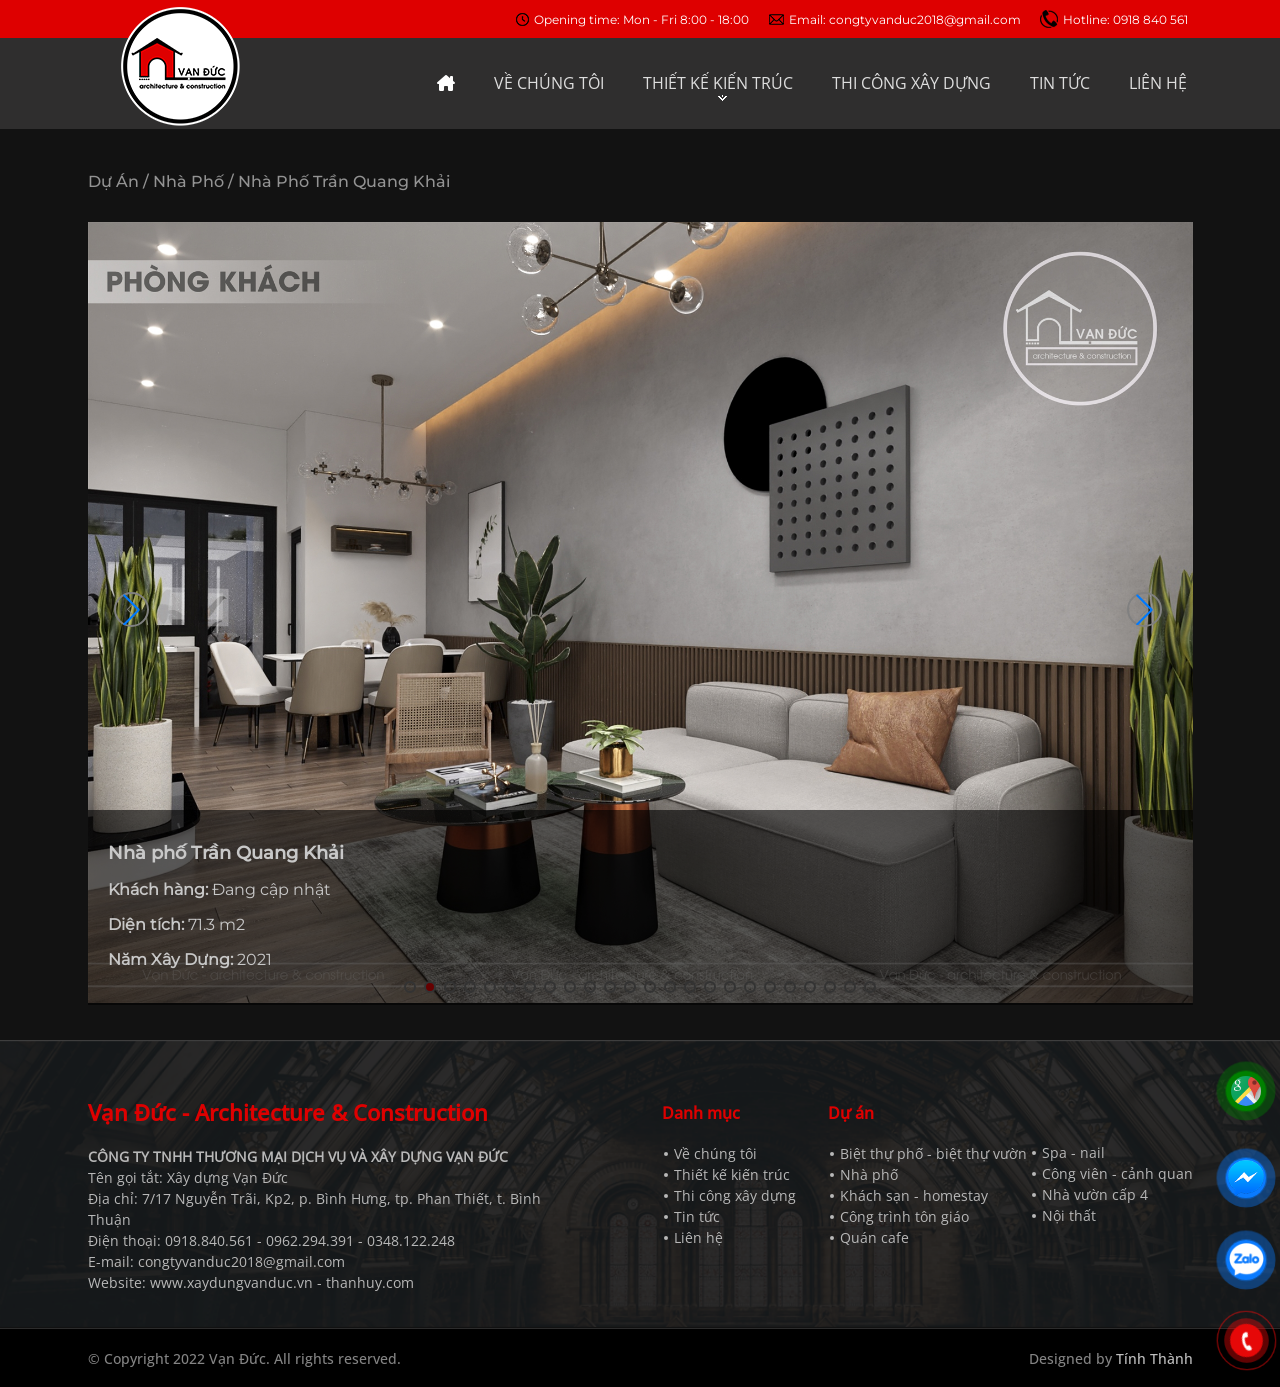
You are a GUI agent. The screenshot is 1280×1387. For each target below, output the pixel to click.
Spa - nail (1073, 1152)
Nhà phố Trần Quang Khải (344, 181)
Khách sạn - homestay (914, 1195)
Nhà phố (869, 1174)
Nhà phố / (193, 181)
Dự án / (118, 181)
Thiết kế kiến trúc (732, 1174)
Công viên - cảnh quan (1117, 1173)
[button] (1144, 609)
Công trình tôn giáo (904, 1216)
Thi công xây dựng (735, 1195)
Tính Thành (1154, 1358)
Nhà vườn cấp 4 (1095, 1194)
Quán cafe (874, 1237)
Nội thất (1069, 1215)
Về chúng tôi (715, 1153)
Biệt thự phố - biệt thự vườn (933, 1153)
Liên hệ (698, 1237)
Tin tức (697, 1216)
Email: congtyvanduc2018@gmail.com (905, 19)
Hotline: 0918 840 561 (1125, 19)
